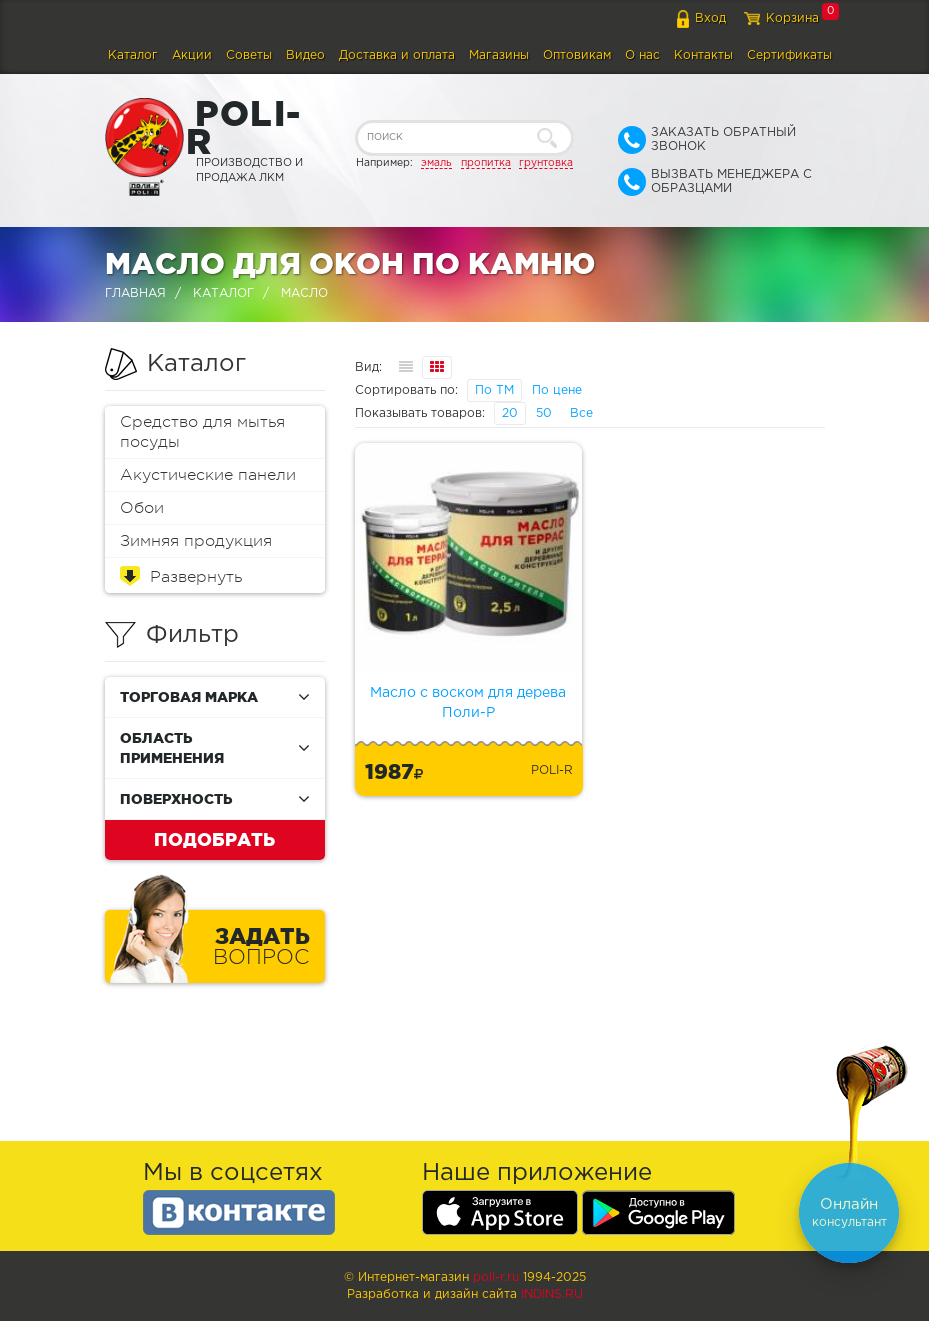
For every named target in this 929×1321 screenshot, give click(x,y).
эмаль (436, 163)
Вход (710, 18)
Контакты (703, 55)
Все (581, 413)
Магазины (499, 55)
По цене (557, 390)
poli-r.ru (496, 1277)
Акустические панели (208, 475)
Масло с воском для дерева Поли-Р (468, 703)
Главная (135, 293)
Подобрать (214, 839)
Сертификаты (789, 55)
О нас (642, 55)
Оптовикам (577, 55)
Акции (192, 55)
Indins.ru (552, 1294)
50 (544, 413)
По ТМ (494, 390)
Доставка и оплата (397, 55)
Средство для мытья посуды (202, 432)
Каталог (133, 55)
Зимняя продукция (196, 541)
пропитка (486, 163)
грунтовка (546, 163)
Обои (142, 508)
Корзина (792, 18)
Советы (249, 55)
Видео (305, 55)
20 (510, 413)
